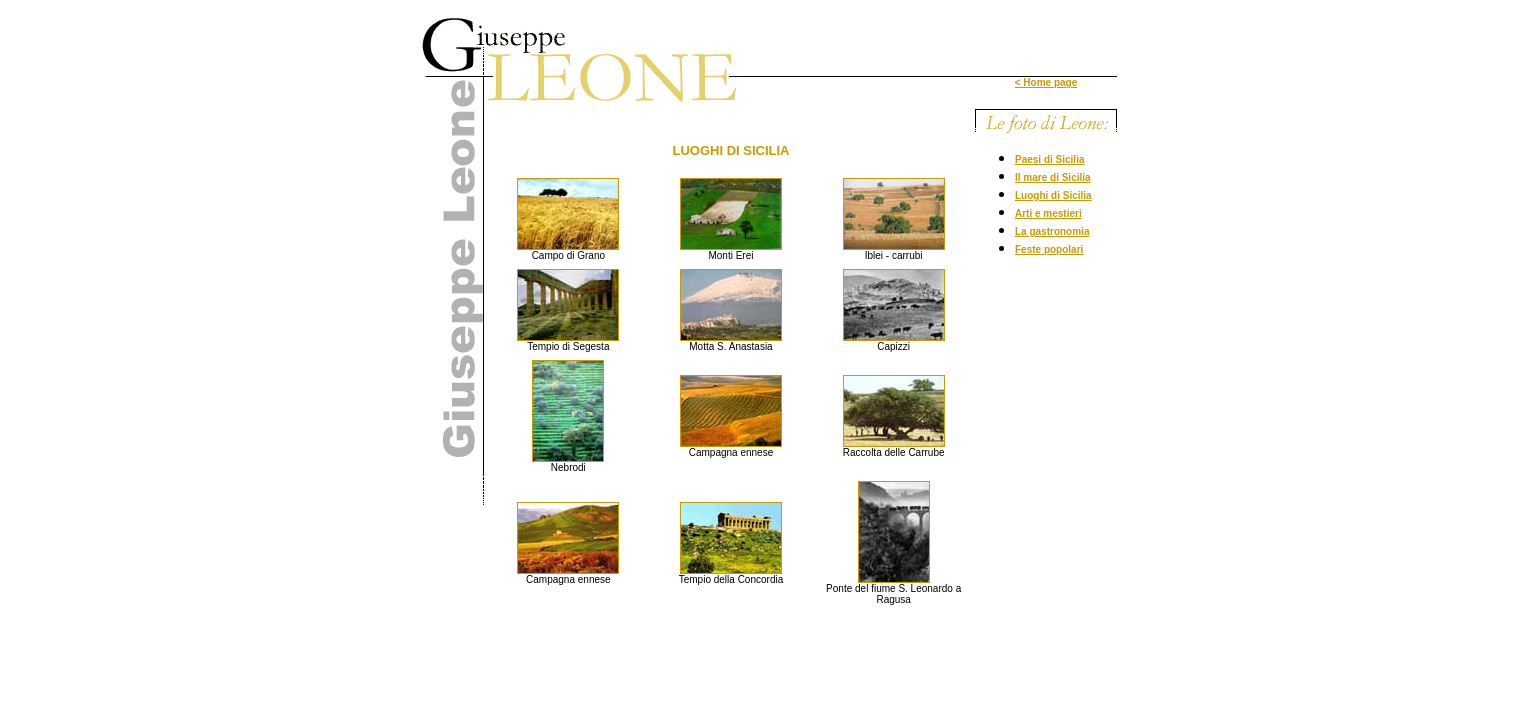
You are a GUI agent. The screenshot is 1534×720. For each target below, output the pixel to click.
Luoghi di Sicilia (1053, 195)
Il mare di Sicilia (1053, 177)
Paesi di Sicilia (1049, 159)
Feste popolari (1049, 249)
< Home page (1046, 82)
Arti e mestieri (1048, 213)
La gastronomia (1052, 231)
